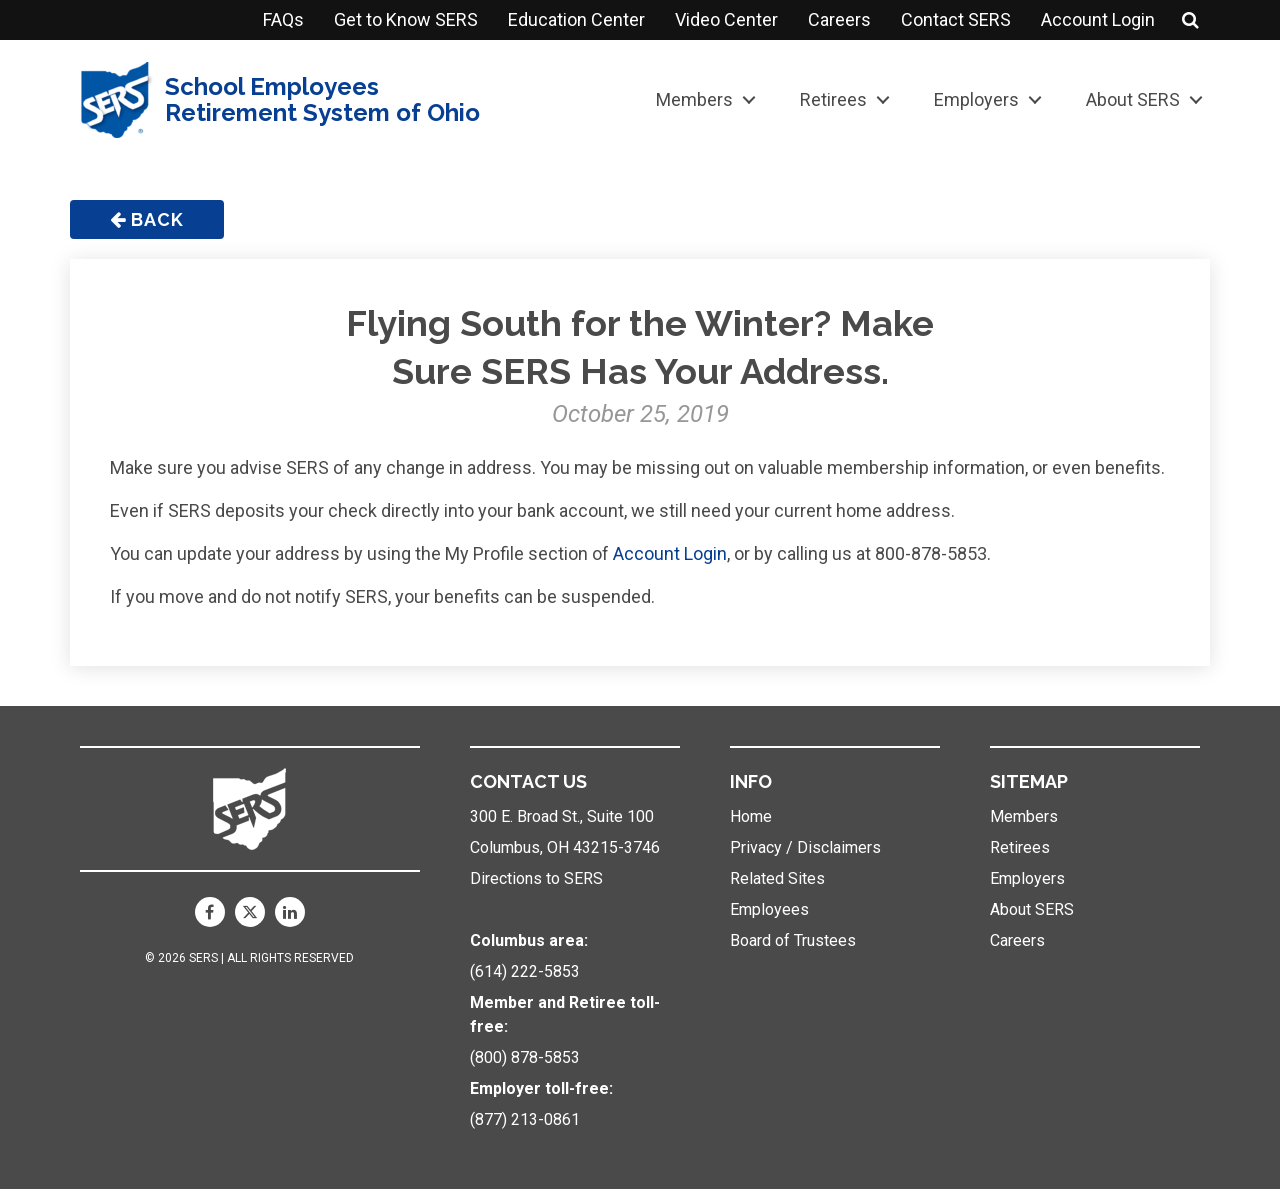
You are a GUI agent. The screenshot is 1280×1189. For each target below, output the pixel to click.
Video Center (726, 19)
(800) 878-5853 (525, 1057)
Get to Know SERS (406, 19)
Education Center (576, 19)
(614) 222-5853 (525, 971)
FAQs (283, 19)
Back (147, 219)
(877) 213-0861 (525, 1119)
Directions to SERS (536, 878)
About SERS (1133, 99)
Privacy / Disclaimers (805, 847)
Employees (769, 909)
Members (694, 99)
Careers (839, 19)
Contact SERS (956, 19)
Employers (976, 99)
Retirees (833, 99)
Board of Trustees (793, 940)
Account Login (1098, 19)
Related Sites (777, 878)
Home (751, 816)
